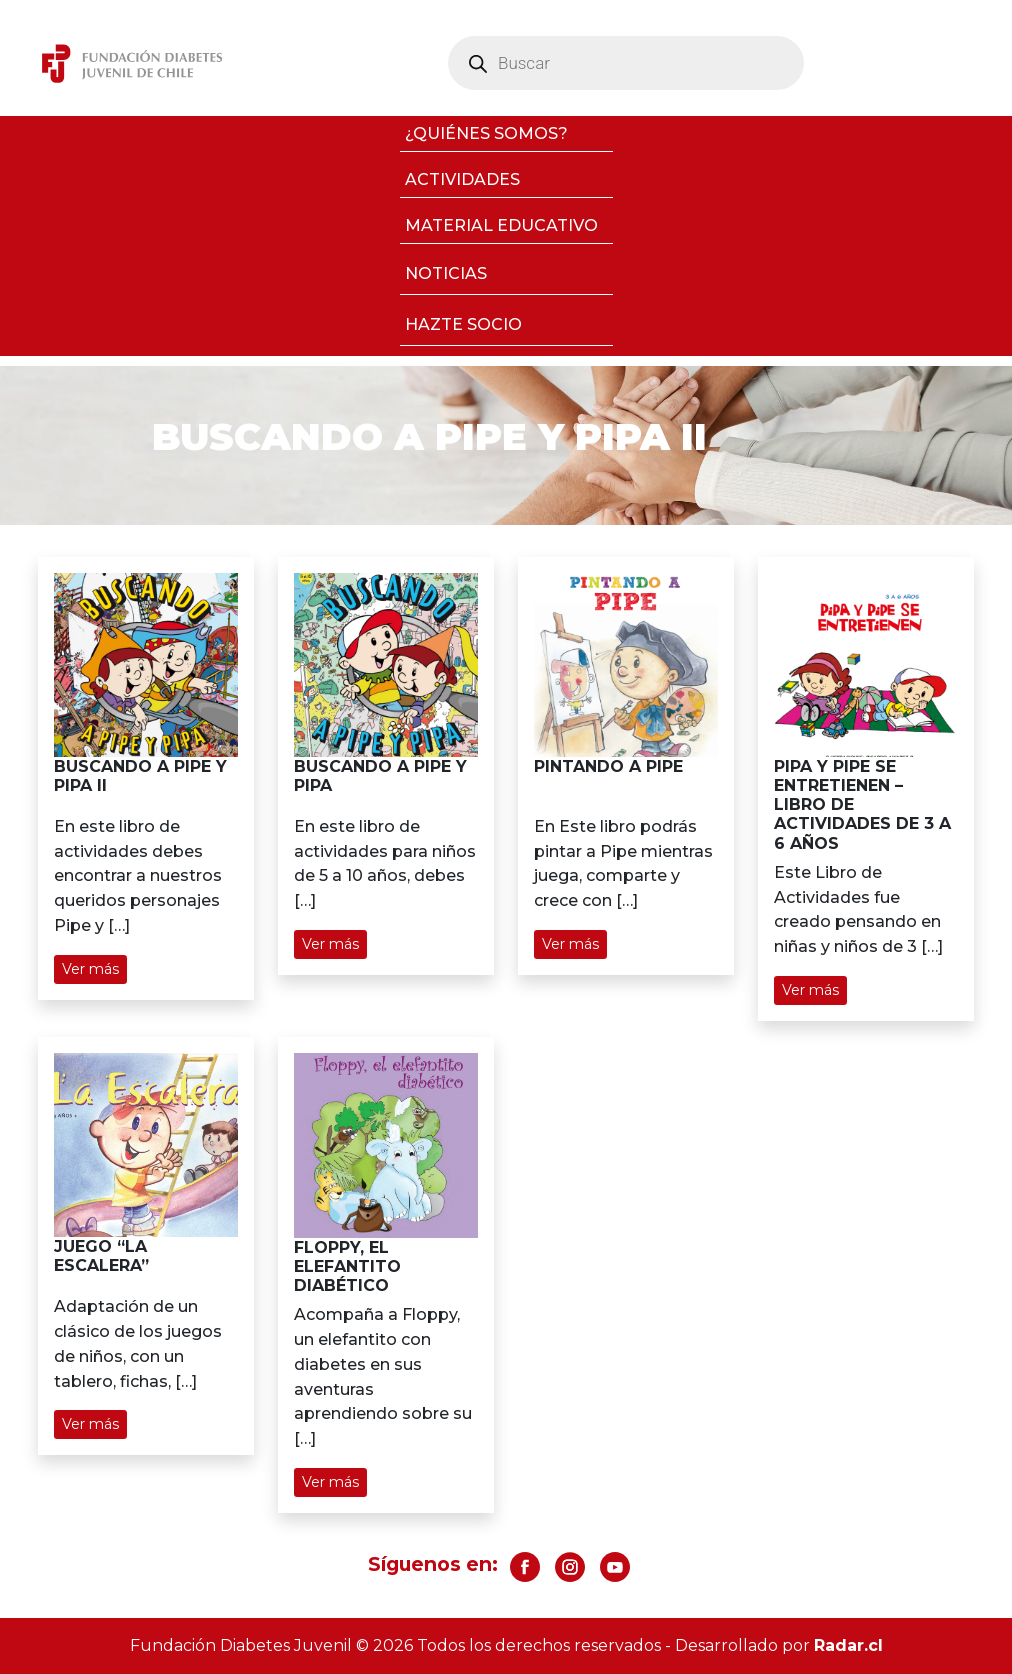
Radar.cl (848, 1645)
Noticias (446, 273)
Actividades (462, 179)
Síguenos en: (433, 1564)
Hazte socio (463, 324)
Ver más (90, 969)
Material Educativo (501, 225)
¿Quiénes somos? (486, 133)
